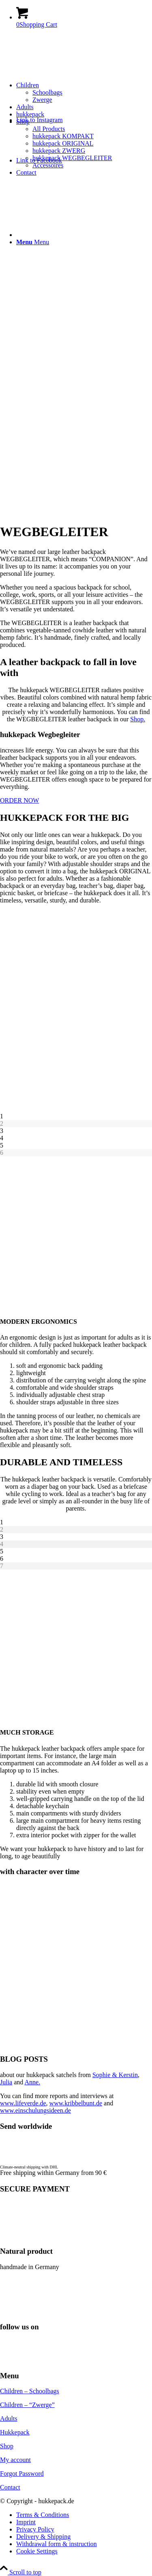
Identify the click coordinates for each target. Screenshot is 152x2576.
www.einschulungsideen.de (35, 2110)
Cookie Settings (37, 2551)
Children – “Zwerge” (27, 2404)
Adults (8, 2418)
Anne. (32, 2082)
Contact (10, 2487)
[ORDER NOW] (19, 800)
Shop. (137, 719)
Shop (6, 2446)
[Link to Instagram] (39, 119)
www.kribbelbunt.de (76, 2103)
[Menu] (32, 242)
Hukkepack (15, 2432)
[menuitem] (84, 93)
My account (15, 2459)
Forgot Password (22, 2473)
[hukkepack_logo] (61, 73)
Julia (6, 2082)
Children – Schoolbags (29, 2391)
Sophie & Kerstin (115, 2074)
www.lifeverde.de (23, 2103)
